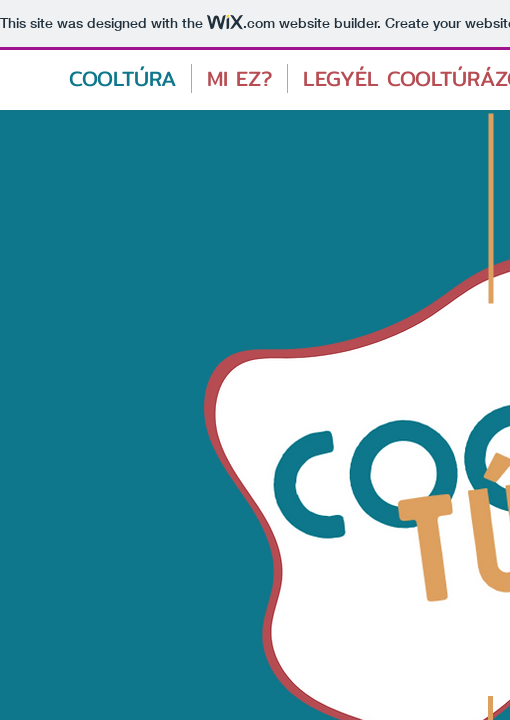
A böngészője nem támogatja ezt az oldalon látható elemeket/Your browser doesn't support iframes (255, 360)
